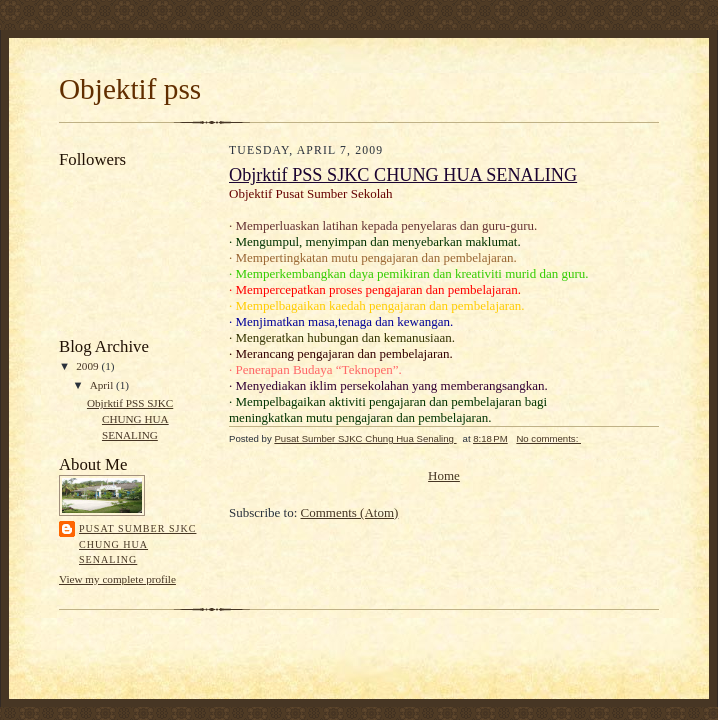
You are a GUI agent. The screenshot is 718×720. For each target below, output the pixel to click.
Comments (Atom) (350, 512)
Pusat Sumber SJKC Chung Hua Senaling (137, 544)
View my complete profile (117, 579)
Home (444, 475)
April (103, 385)
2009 (88, 366)
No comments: (548, 438)
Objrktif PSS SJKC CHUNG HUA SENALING (130, 418)
